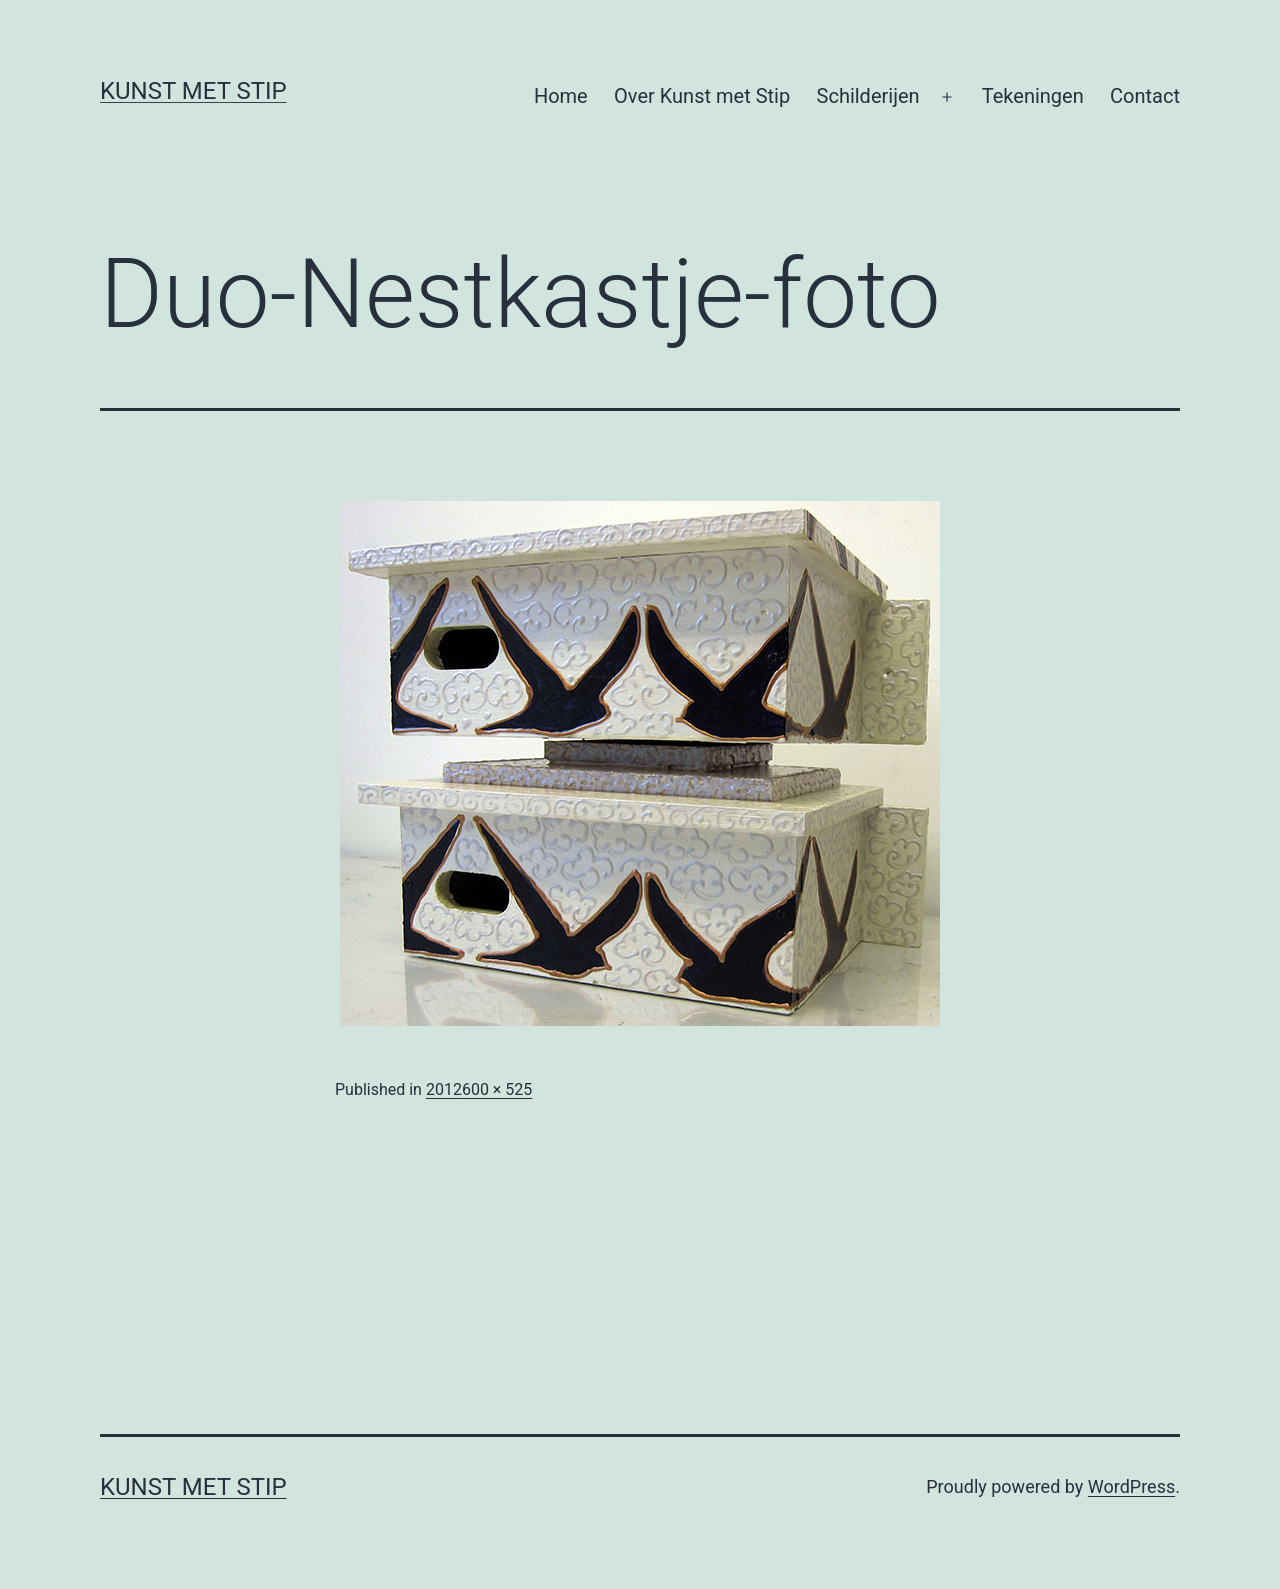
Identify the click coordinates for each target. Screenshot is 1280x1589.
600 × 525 (497, 1089)
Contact (1145, 96)
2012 (444, 1089)
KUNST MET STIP (193, 91)
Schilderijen (868, 96)
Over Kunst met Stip (702, 96)
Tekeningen (1033, 96)
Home (561, 96)
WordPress (1131, 1486)
